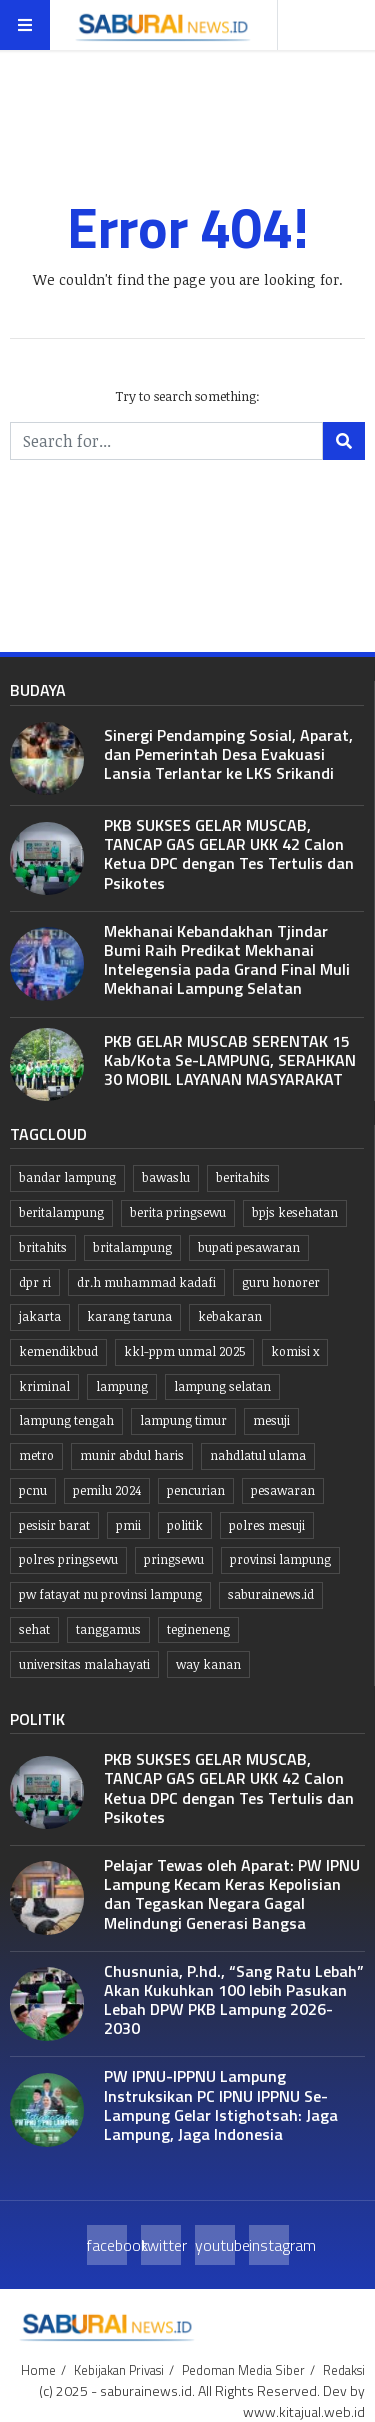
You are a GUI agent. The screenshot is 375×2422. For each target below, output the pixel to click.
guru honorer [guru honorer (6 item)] (281, 1282)
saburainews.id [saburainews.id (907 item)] (271, 1594)
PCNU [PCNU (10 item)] (33, 1490)
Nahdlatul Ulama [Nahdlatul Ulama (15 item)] (258, 1455)
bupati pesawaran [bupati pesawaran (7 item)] (249, 1247)
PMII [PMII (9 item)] (128, 1525)
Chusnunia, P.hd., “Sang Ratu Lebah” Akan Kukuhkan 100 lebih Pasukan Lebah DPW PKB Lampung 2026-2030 (234, 2000)
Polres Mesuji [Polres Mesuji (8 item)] (267, 1525)
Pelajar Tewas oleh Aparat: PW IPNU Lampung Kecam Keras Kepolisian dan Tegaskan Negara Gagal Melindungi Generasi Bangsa (232, 1894)
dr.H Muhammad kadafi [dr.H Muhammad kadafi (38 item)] (146, 1282)
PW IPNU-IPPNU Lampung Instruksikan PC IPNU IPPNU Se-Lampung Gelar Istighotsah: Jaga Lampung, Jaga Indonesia (221, 2105)
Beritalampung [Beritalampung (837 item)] (61, 1212)
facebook (107, 2245)
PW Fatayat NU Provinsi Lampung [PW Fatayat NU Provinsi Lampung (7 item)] (110, 1594)
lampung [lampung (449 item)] (122, 1386)
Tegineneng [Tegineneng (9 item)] (198, 1629)
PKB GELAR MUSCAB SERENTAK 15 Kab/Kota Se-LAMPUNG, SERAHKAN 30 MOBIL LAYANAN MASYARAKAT (230, 1060)
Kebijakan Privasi (119, 2370)
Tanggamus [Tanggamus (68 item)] (108, 1629)
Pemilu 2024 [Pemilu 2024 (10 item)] (107, 1490)
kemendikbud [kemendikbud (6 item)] (58, 1351)
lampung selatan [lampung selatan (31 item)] (222, 1386)
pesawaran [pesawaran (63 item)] (283, 1490)
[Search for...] (166, 441)
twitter (161, 2245)
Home (38, 2370)
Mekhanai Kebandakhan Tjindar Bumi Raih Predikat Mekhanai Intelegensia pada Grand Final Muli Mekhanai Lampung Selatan (227, 960)
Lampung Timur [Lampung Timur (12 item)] (183, 1420)
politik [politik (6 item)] (185, 1525)
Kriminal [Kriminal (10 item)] (44, 1386)
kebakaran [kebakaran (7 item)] (230, 1316)
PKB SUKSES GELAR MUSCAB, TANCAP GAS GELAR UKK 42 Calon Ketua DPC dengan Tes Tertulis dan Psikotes (229, 854)
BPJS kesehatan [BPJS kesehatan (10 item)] (295, 1212)
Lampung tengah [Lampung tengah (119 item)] (66, 1420)
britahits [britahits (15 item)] (43, 1247)
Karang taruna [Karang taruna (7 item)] (129, 1316)
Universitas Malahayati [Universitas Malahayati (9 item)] (84, 1664)
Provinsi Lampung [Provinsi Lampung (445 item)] (280, 1559)
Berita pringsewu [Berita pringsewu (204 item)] (178, 1212)
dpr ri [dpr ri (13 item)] (35, 1282)
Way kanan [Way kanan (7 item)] (208, 1664)
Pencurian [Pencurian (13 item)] (196, 1490)
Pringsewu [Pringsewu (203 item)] (174, 1559)
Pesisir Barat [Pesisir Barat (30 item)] (54, 1525)
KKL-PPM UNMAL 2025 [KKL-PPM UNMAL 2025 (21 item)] (184, 1351)
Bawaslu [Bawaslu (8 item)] (166, 1177)
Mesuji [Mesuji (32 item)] (271, 1420)
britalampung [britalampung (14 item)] (132, 1247)
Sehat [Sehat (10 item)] (34, 1629)
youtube (215, 2245)
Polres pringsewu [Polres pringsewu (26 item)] (68, 1559)
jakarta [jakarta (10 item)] (40, 1316)
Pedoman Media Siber (243, 2370)
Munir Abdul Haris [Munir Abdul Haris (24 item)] (132, 1455)
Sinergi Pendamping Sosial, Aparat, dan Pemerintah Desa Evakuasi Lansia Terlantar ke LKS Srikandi (228, 754)
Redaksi (344, 2370)
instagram (269, 2245)
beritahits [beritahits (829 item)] (243, 1177)
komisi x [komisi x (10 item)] (295, 1351)
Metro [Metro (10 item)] (36, 1455)
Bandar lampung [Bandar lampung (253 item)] (67, 1177)
